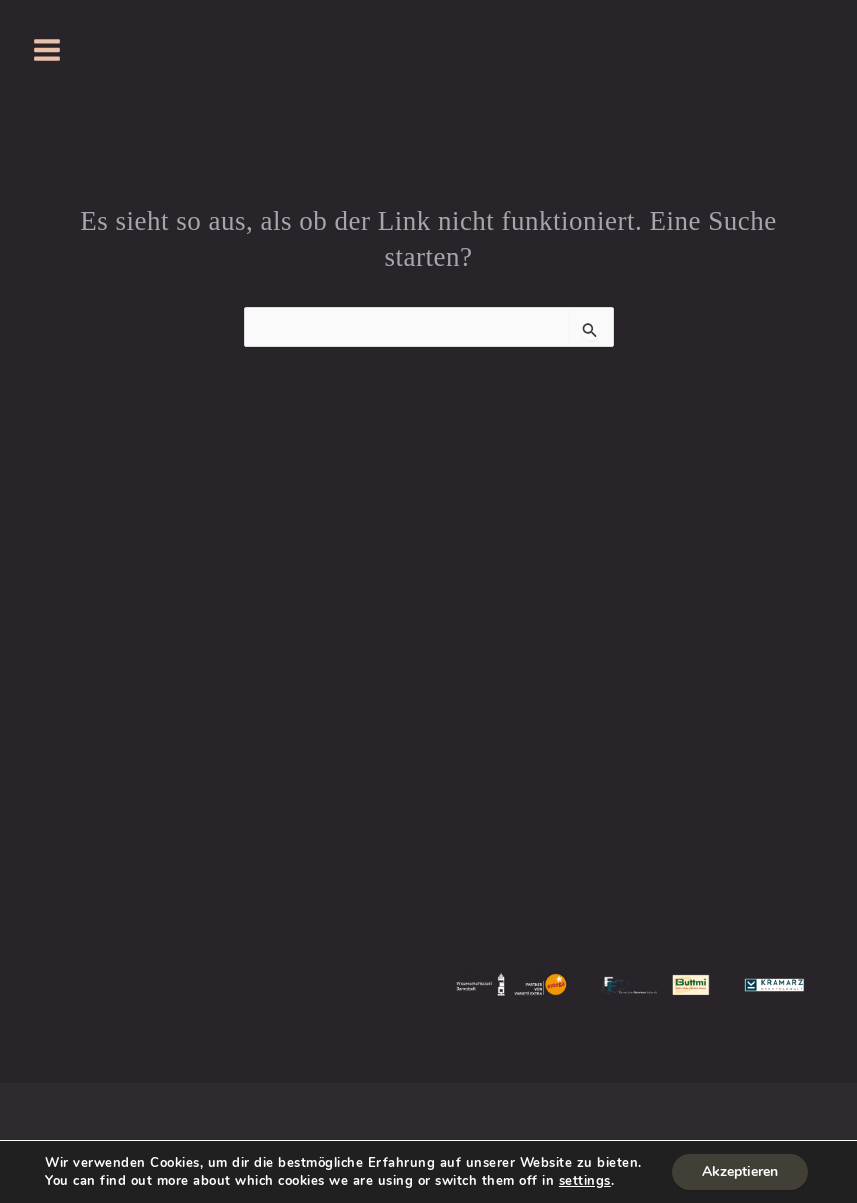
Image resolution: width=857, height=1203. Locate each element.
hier (84, 750)
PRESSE (429, 596)
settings (585, 1181)
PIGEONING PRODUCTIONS (731, 776)
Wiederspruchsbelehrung (393, 1115)
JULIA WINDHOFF (772, 648)
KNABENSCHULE (428, 648)
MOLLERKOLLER (428, 673)
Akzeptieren (740, 1171)
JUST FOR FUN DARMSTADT (382, 712)
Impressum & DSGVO (204, 1115)
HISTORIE (428, 622)
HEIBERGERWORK (731, 827)
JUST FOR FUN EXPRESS (428, 750)
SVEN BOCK (702, 673)
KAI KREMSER (677, 724)
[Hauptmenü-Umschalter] (47, 50)
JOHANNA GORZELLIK (731, 622)
